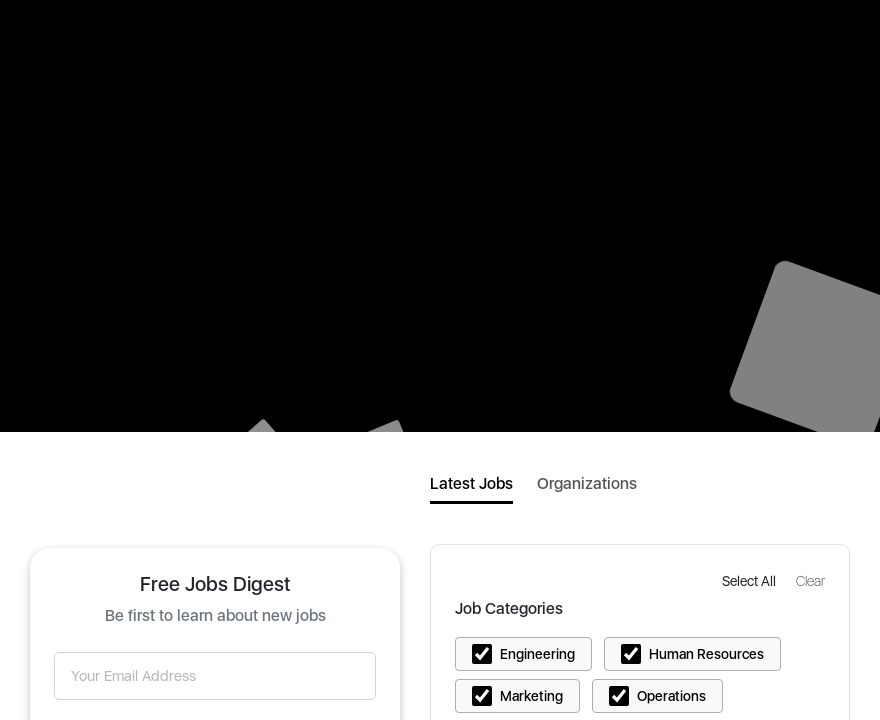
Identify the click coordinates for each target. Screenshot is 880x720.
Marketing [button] (531, 696)
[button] (751, 580)
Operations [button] (671, 696)
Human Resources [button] (706, 654)
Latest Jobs (471, 483)
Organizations (587, 483)
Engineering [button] (537, 654)
